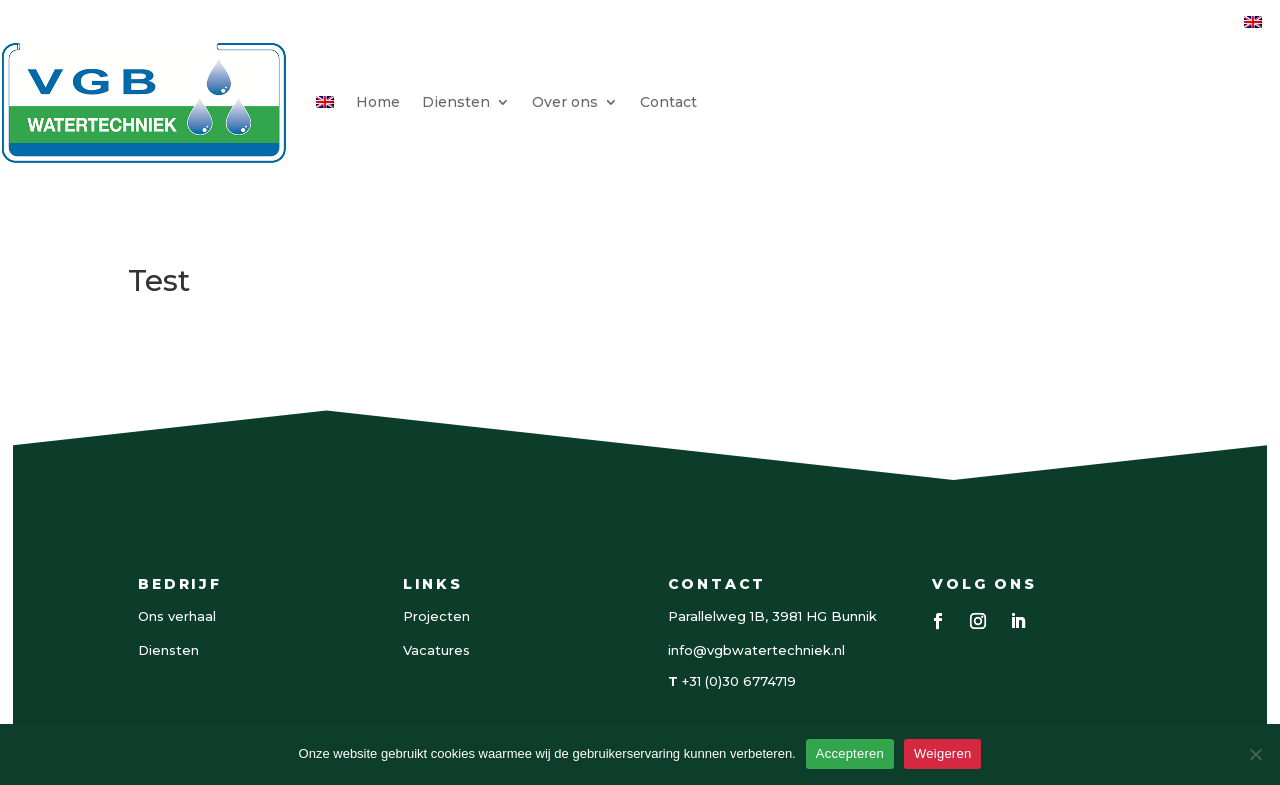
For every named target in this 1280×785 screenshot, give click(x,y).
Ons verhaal (177, 616)
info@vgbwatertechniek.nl (756, 650)
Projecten (436, 616)
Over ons (565, 102)
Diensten (456, 102)
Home (378, 102)
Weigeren (942, 753)
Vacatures (436, 650)
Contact (668, 102)
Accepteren (850, 753)
